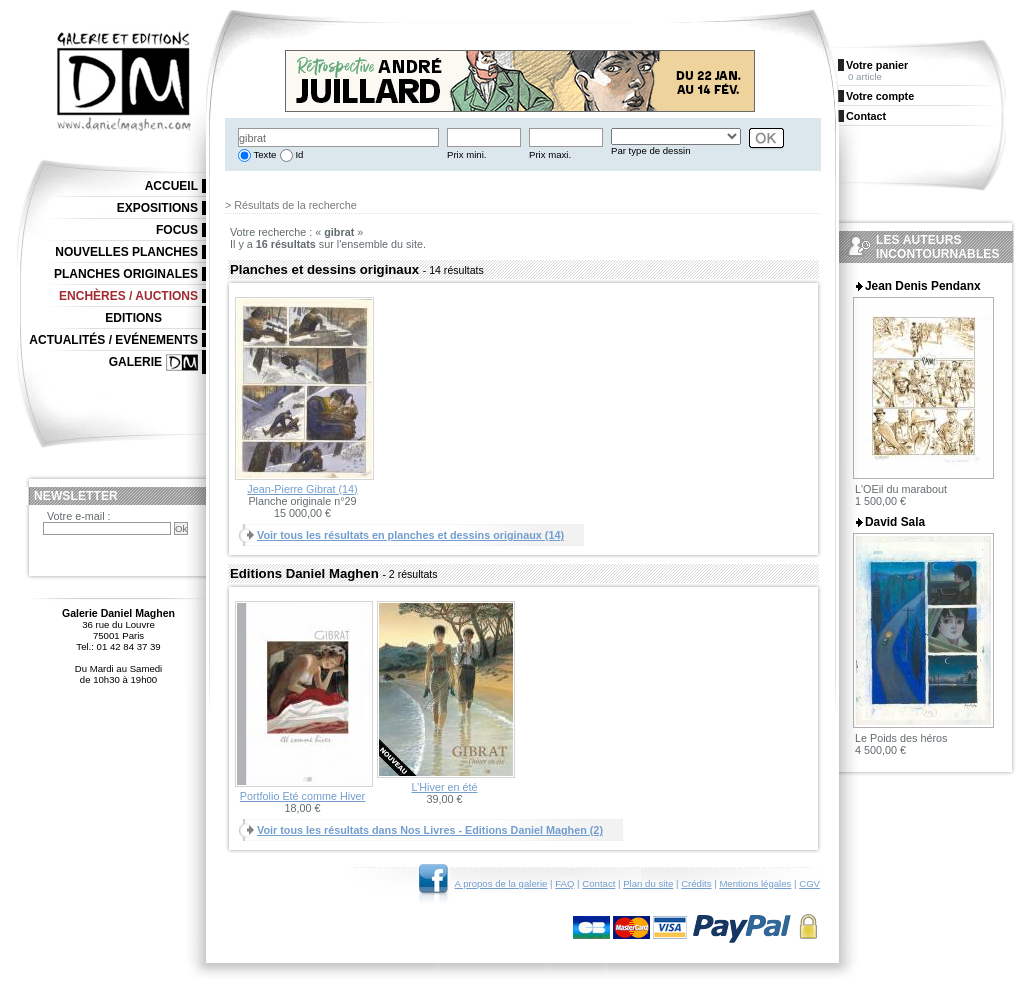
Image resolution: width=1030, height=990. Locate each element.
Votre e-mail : (79, 516)
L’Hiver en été (444, 787)
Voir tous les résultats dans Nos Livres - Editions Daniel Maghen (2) (430, 830)
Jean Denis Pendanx (923, 286)
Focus (177, 230)
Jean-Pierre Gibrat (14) (302, 489)
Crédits (696, 883)
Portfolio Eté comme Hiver (302, 796)
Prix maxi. (550, 154)
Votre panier (877, 65)
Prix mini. (466, 154)
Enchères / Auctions (128, 296)
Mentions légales (755, 883)
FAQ (564, 883)
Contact (598, 883)
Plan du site (648, 883)
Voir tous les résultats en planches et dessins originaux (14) (410, 535)
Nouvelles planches (126, 252)
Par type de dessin (650, 150)
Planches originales (126, 274)
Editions (133, 318)
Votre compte (880, 96)
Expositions (157, 208)
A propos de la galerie (501, 883)
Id (298, 154)
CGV (809, 883)
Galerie (135, 362)
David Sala (895, 522)
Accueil (171, 186)
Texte (263, 154)
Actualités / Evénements (113, 340)
